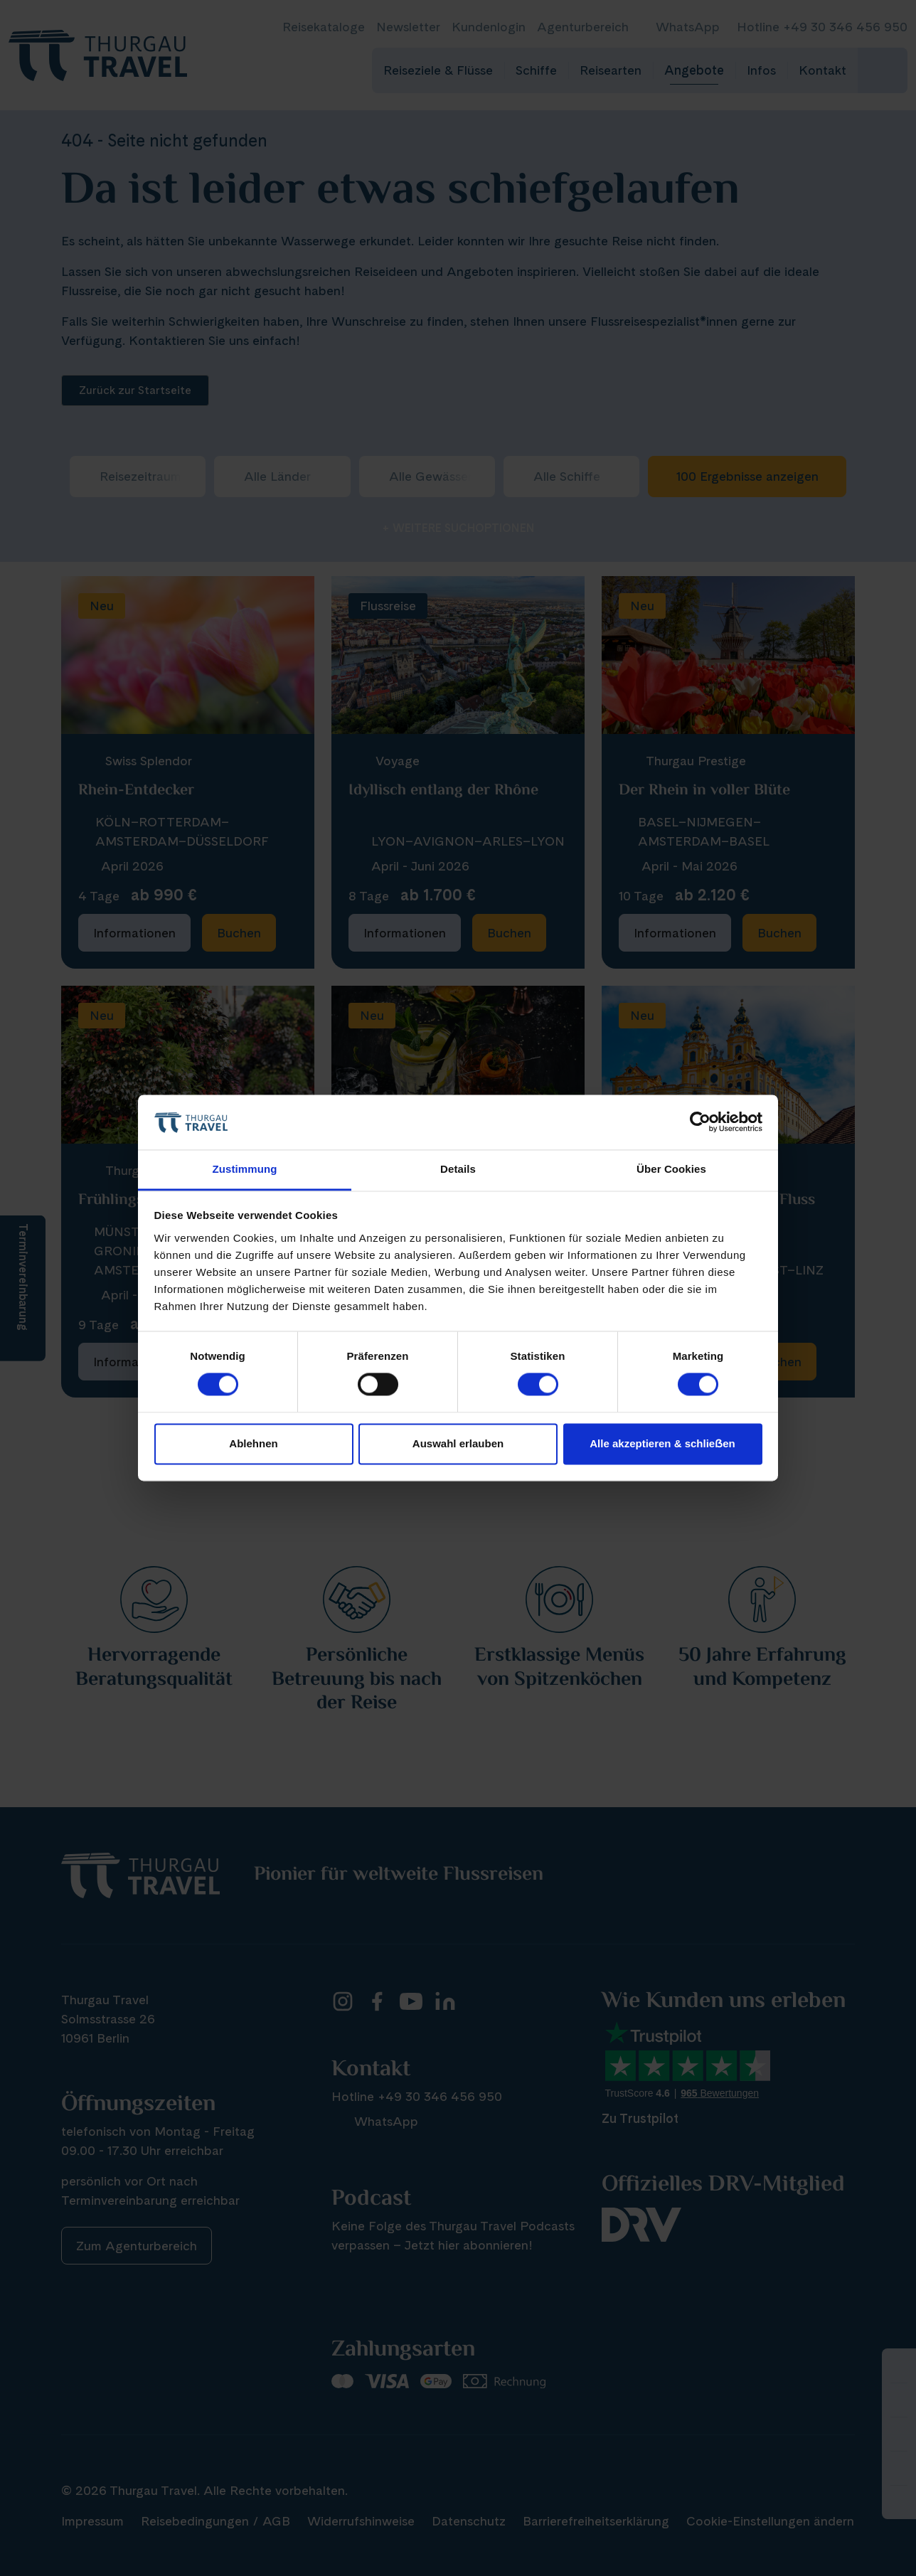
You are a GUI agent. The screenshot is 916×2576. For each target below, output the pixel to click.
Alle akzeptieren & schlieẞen (662, 1443)
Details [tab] (458, 1169)
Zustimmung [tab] (245, 1169)
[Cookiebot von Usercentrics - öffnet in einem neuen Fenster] (700, 1122)
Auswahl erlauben (458, 1443)
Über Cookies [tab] (671, 1169)
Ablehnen (253, 1443)
